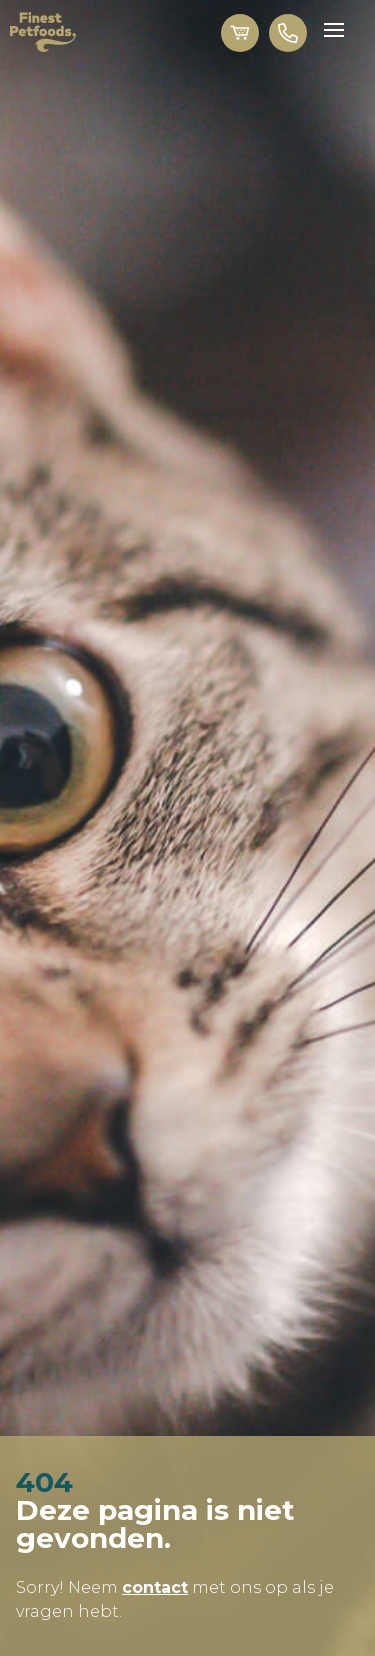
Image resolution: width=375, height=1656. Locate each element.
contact (155, 1587)
